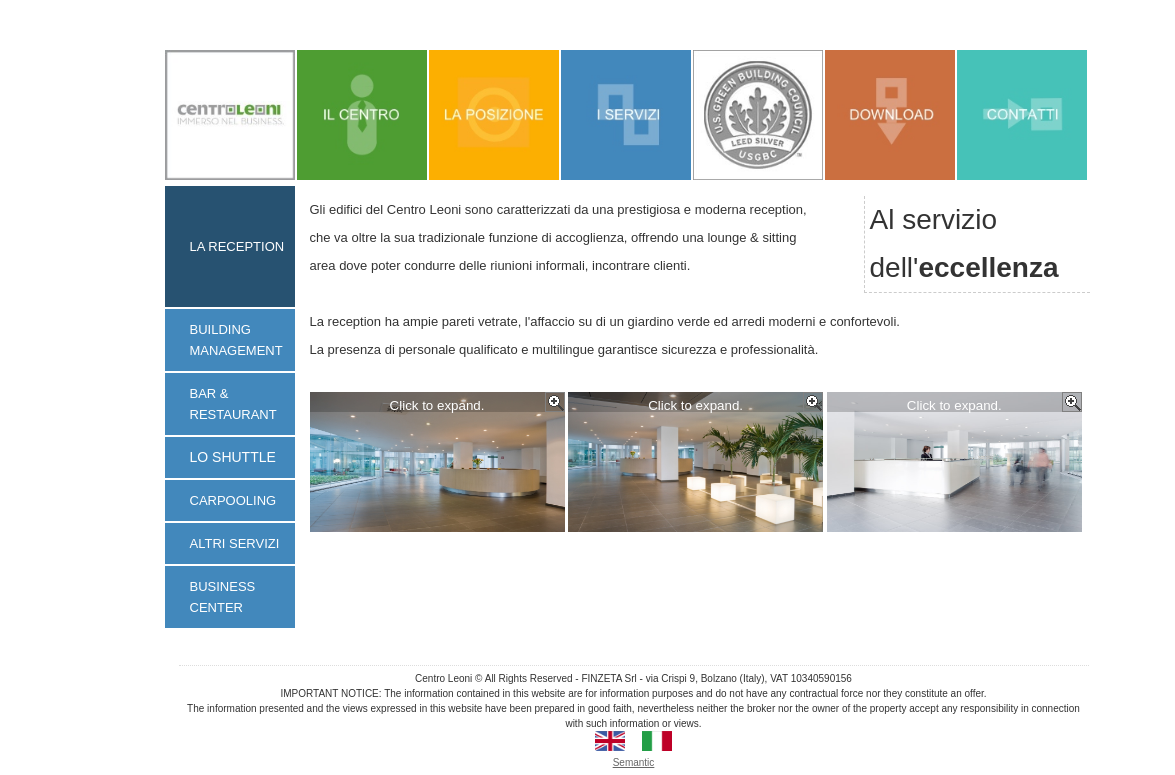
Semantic (634, 762)
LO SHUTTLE (233, 457)
